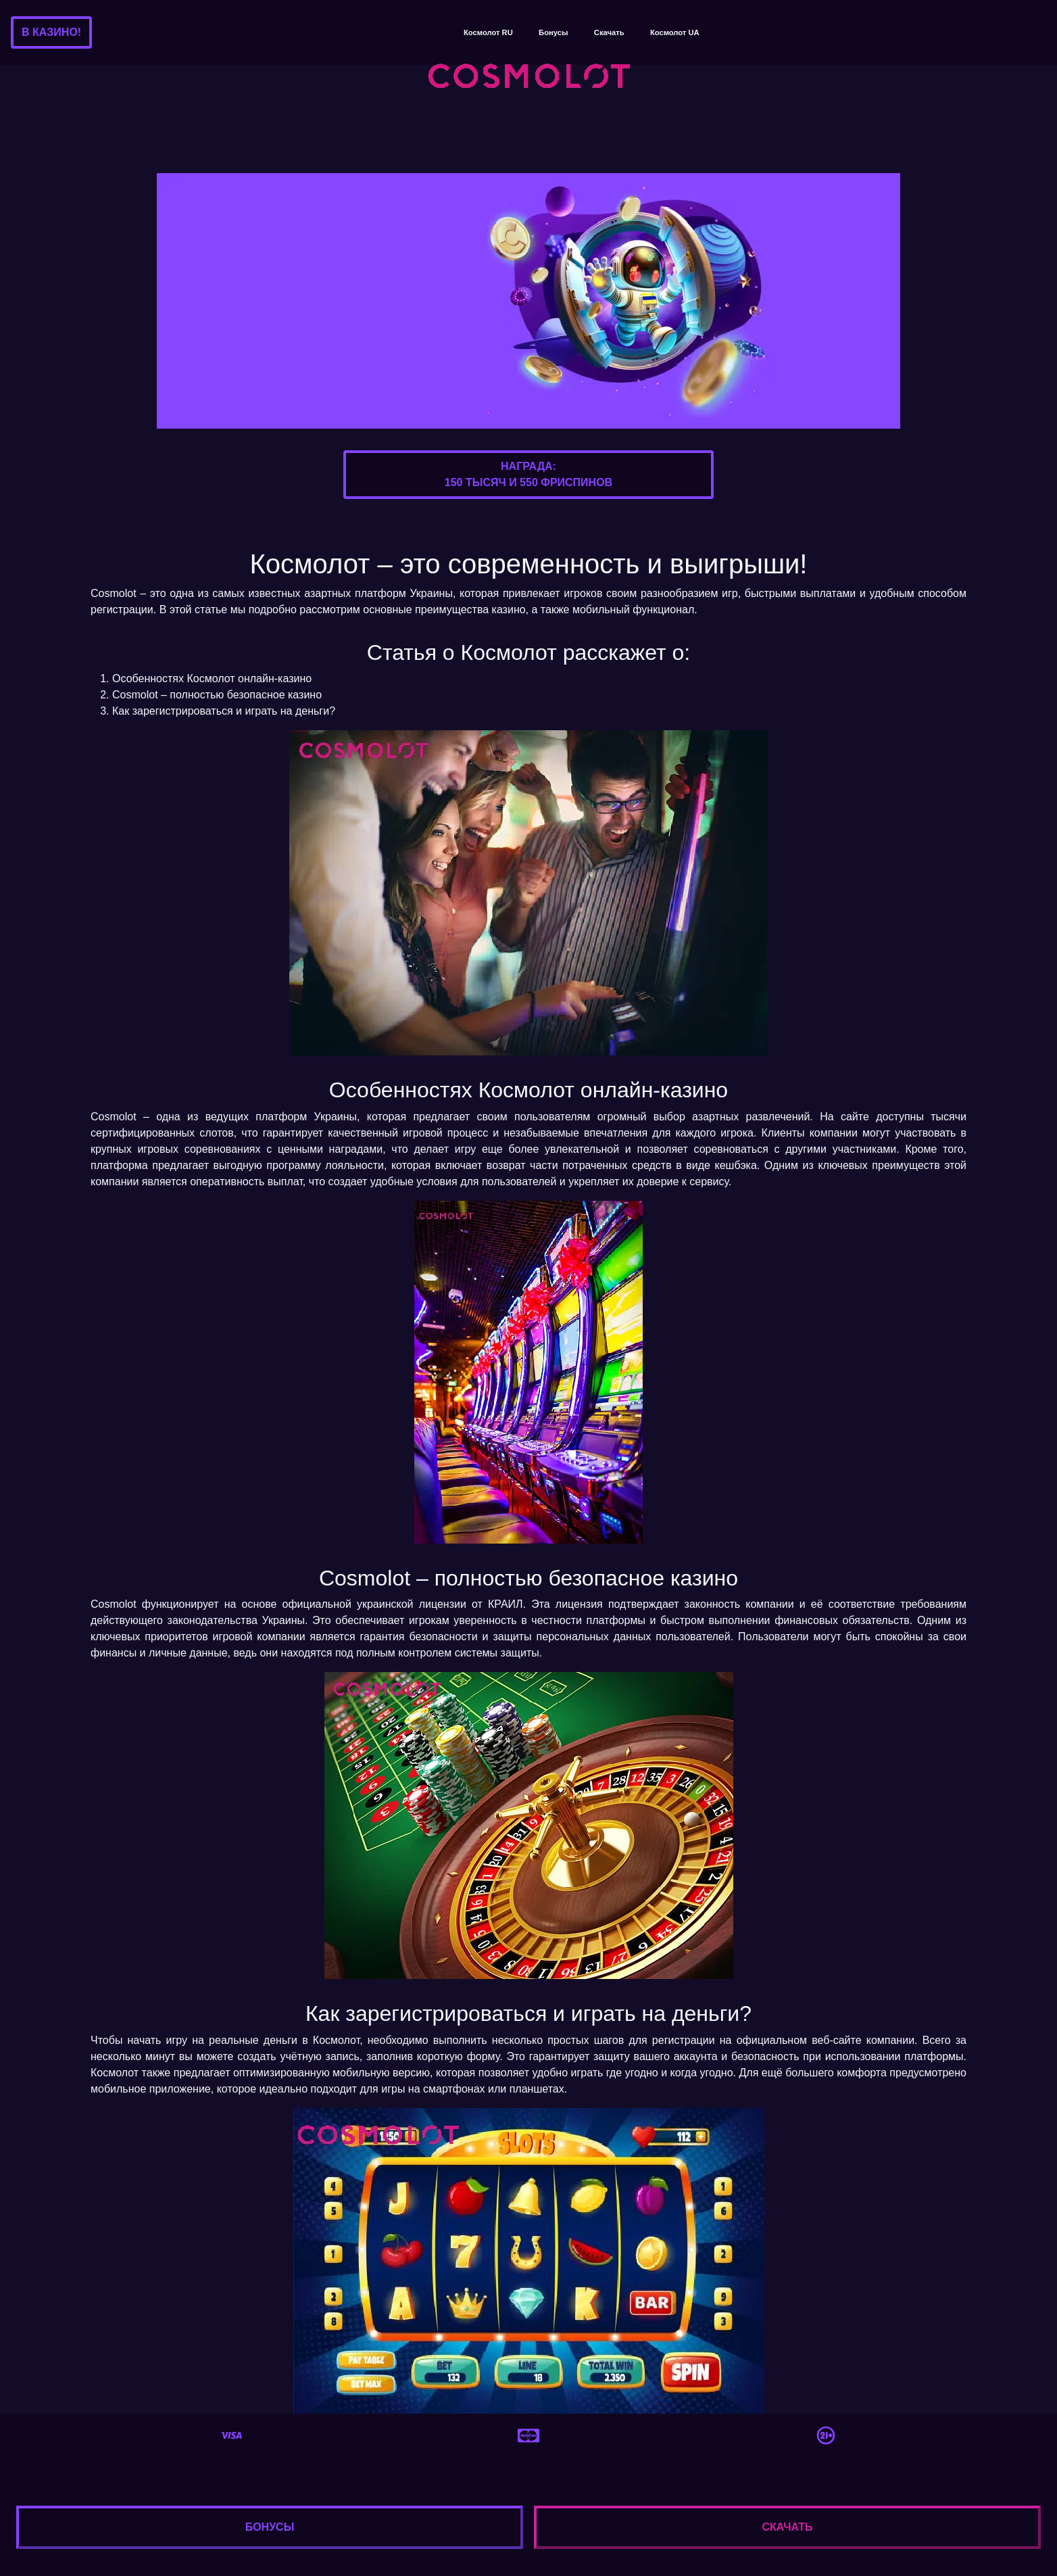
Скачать (609, 32)
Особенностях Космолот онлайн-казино (212, 678)
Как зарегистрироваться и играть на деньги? (223, 711)
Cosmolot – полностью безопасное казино (217, 694)
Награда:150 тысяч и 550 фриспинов (528, 474)
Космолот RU (488, 32)
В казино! (51, 32)
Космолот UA (674, 32)
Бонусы (553, 32)
